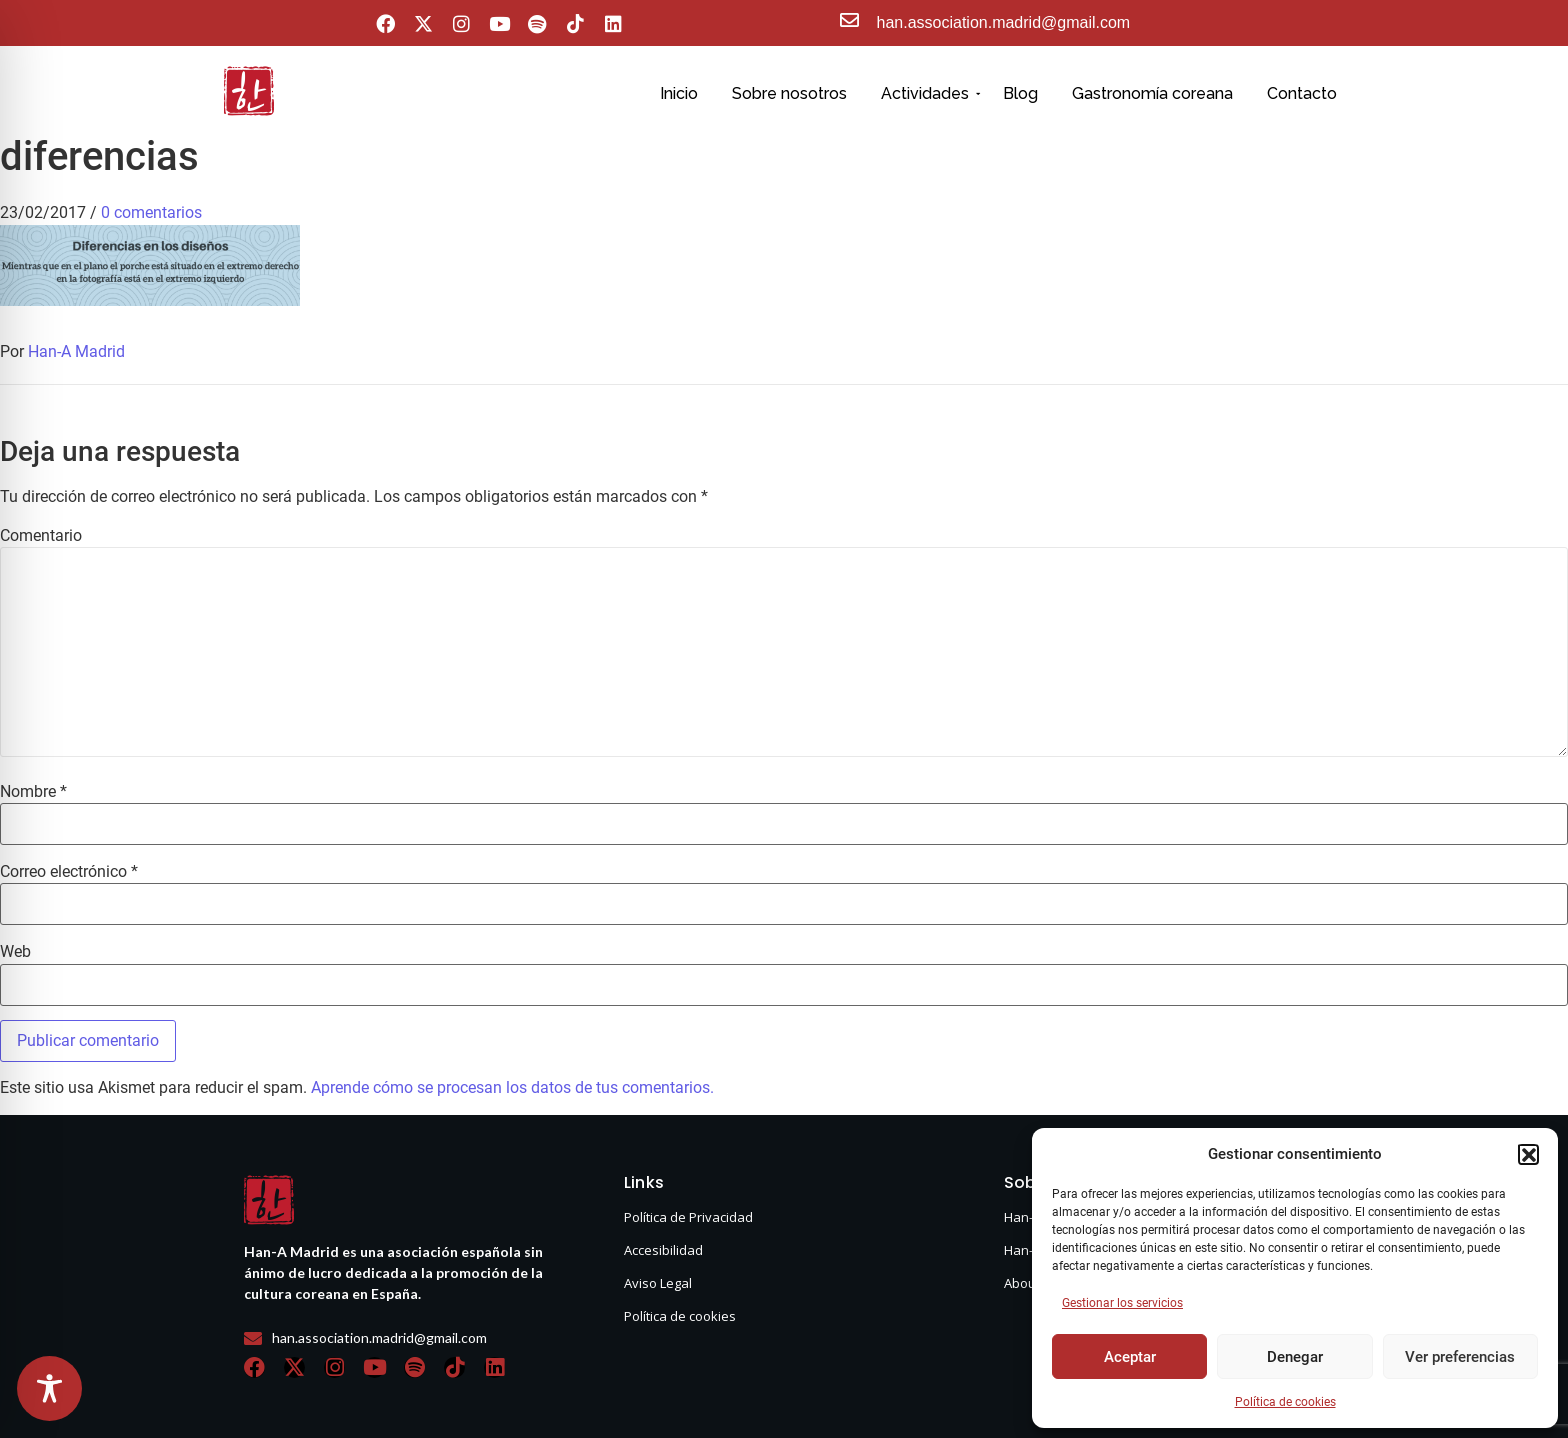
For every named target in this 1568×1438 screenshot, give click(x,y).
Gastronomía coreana (1152, 93)
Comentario (41, 536)
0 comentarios (151, 212)
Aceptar (1130, 1357)
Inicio (679, 93)
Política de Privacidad (688, 1217)
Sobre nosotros (789, 93)
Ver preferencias (1460, 1357)
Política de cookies (1285, 1402)
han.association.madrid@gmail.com (1004, 22)
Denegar (1295, 1357)
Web (15, 952)
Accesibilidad (663, 1250)
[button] (1528, 1154)
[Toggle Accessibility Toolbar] (49, 1388)
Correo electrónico (69, 872)
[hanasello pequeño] (249, 91)
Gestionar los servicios (1122, 1303)
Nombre (33, 792)
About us (1031, 1283)
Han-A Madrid (76, 351)
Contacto (1302, 93)
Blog (1020, 93)
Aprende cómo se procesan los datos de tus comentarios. (512, 1087)
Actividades (928, 93)
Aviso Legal (658, 1283)
